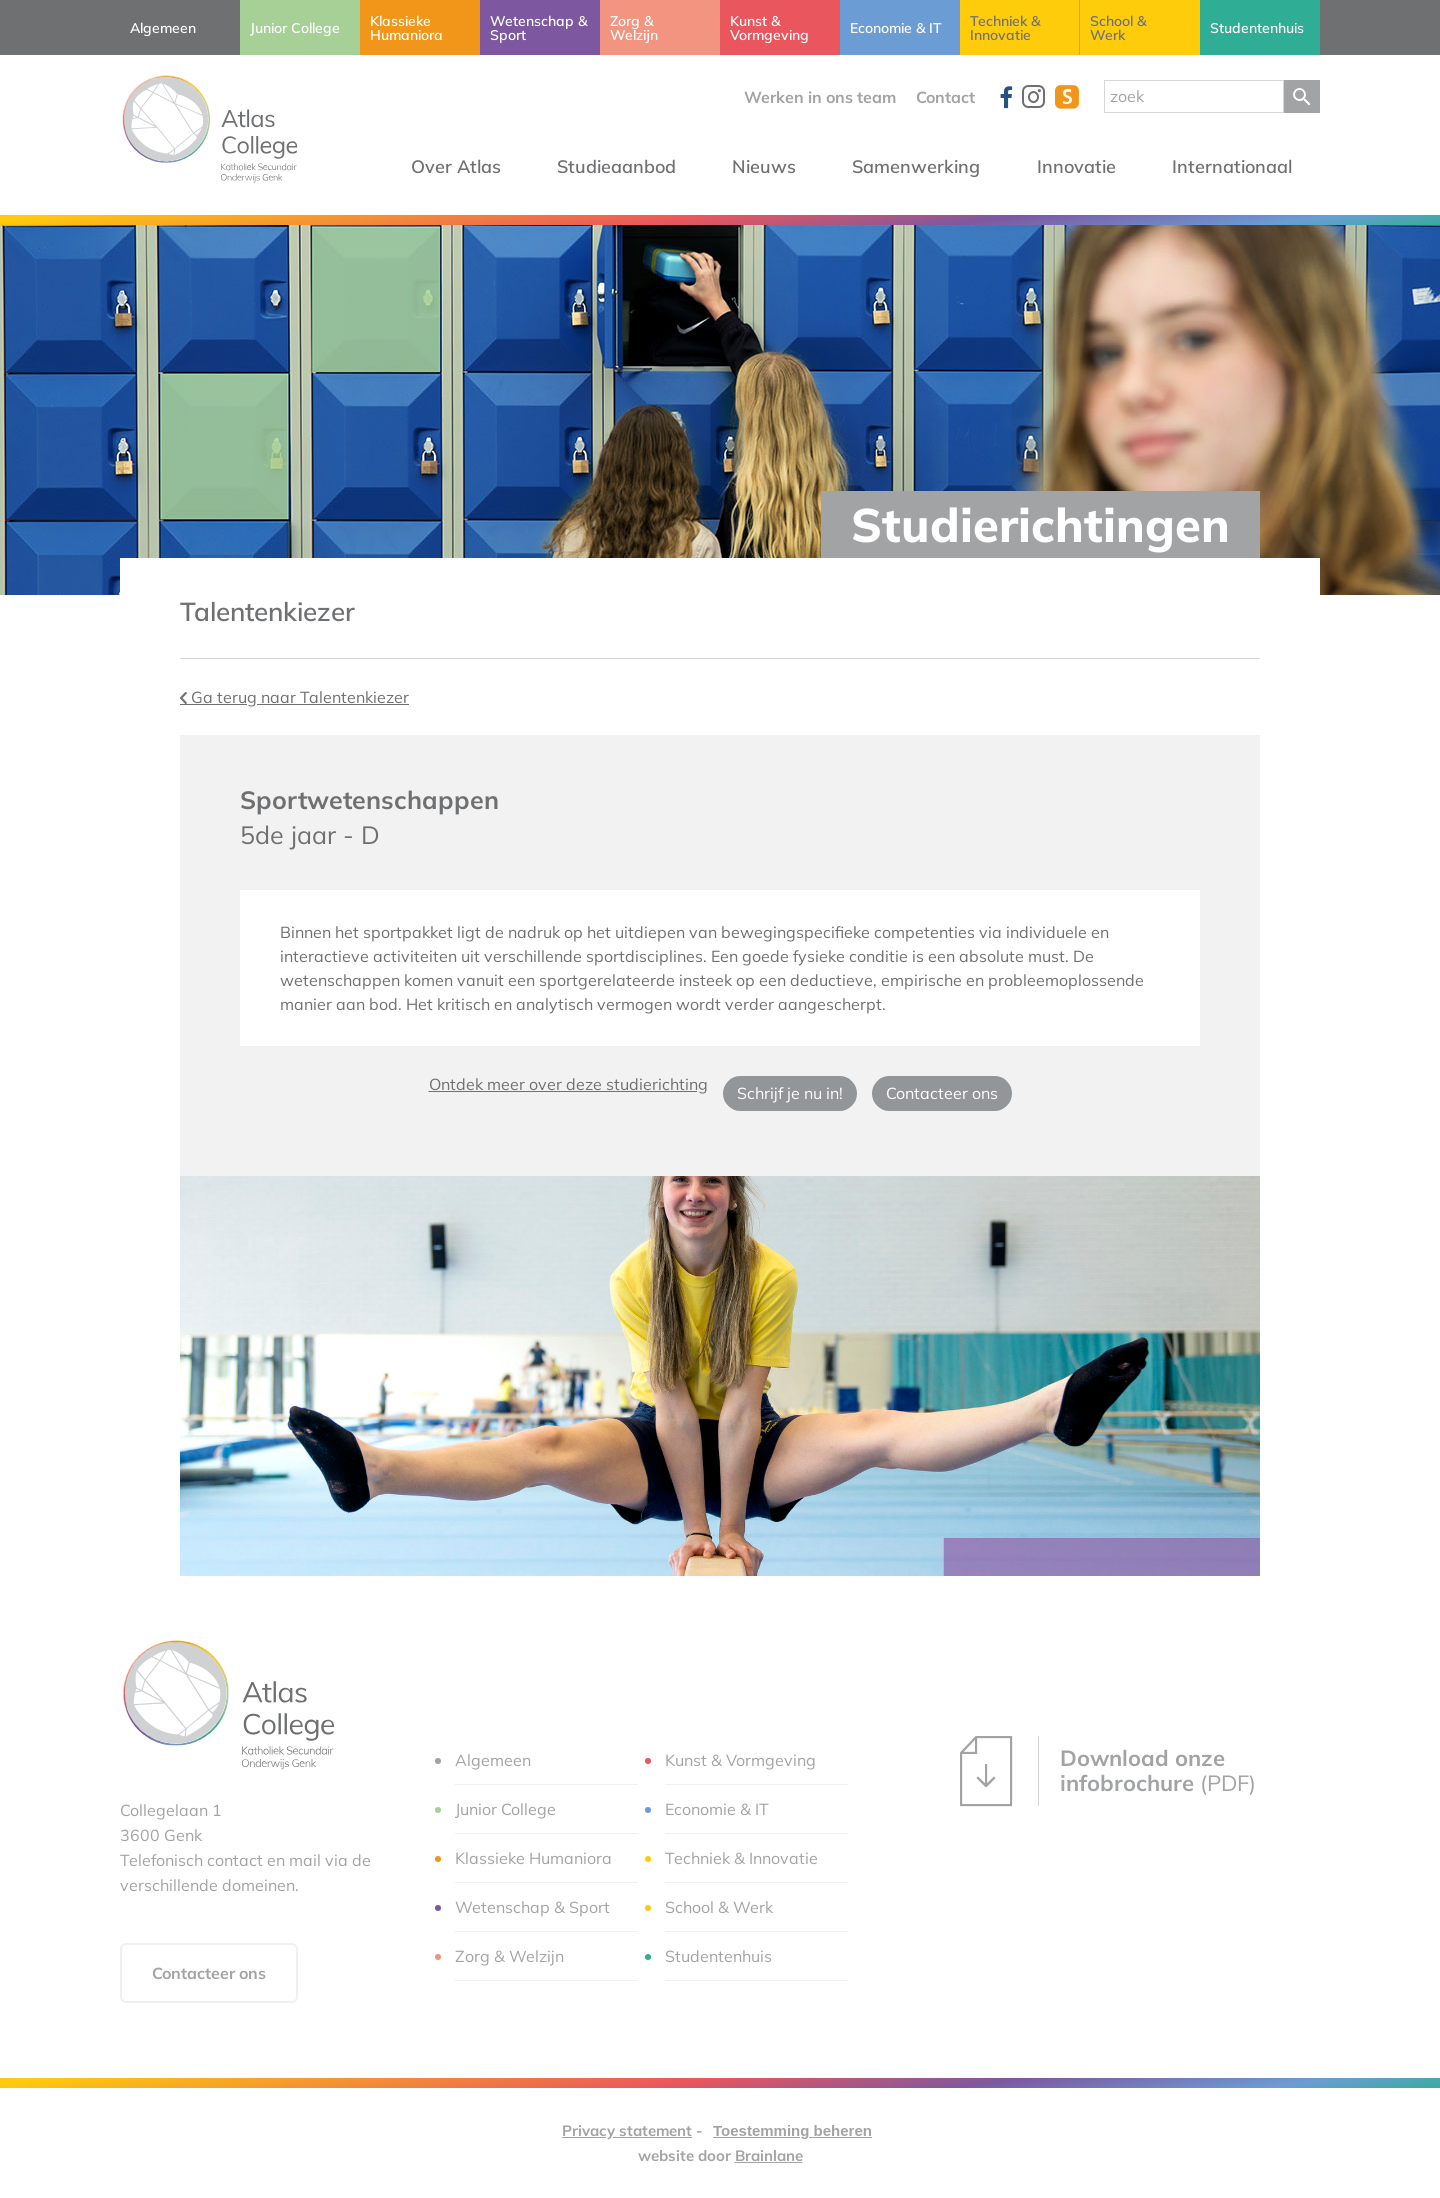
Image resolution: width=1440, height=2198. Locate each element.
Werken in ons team (820, 97)
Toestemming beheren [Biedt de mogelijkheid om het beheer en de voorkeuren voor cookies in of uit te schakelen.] (792, 2130)
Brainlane (769, 2155)
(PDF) (1108, 1771)
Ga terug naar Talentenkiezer (294, 697)
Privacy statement (627, 2130)
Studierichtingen (1040, 524)
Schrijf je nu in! (790, 1093)
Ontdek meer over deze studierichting (568, 1084)
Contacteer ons (942, 1093)
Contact (945, 97)
